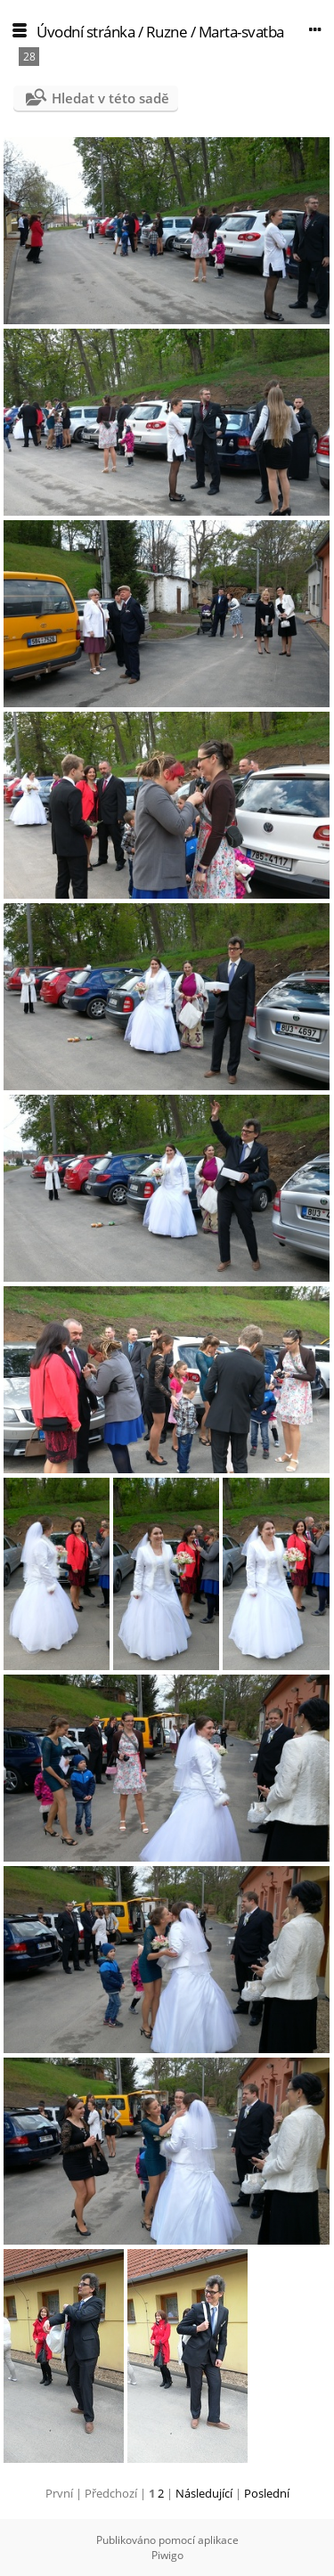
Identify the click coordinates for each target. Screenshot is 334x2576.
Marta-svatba (241, 31)
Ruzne (167, 31)
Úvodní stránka (85, 31)
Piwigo (167, 2555)
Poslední (266, 2493)
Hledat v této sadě (110, 98)
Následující (203, 2493)
